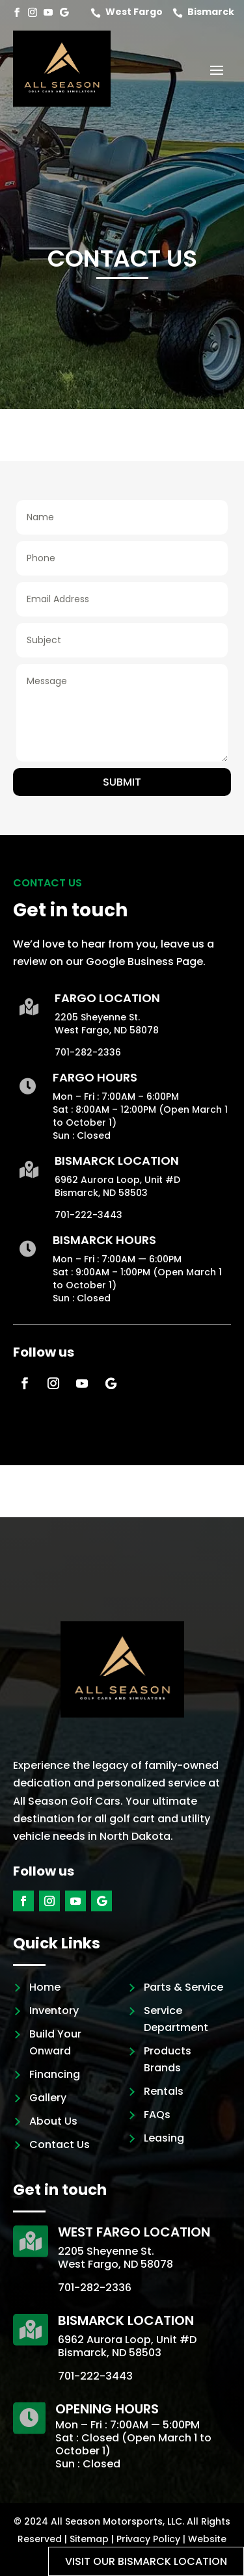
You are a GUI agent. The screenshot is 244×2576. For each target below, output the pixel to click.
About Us (53, 2121)
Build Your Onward (55, 2042)
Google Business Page (144, 961)
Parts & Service (183, 1987)
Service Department (176, 2019)
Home (45, 1987)
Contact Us (59, 2144)
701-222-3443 (88, 1214)
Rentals (163, 2091)
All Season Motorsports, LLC (116, 2521)
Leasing (164, 2138)
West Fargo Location (134, 2232)
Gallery (47, 2097)
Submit (122, 782)
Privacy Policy (148, 2538)
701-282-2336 (88, 1052)
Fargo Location (107, 998)
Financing (54, 2074)
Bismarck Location (117, 1160)
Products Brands (167, 2059)
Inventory (54, 2010)
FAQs (157, 2114)
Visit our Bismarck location (146, 2561)
